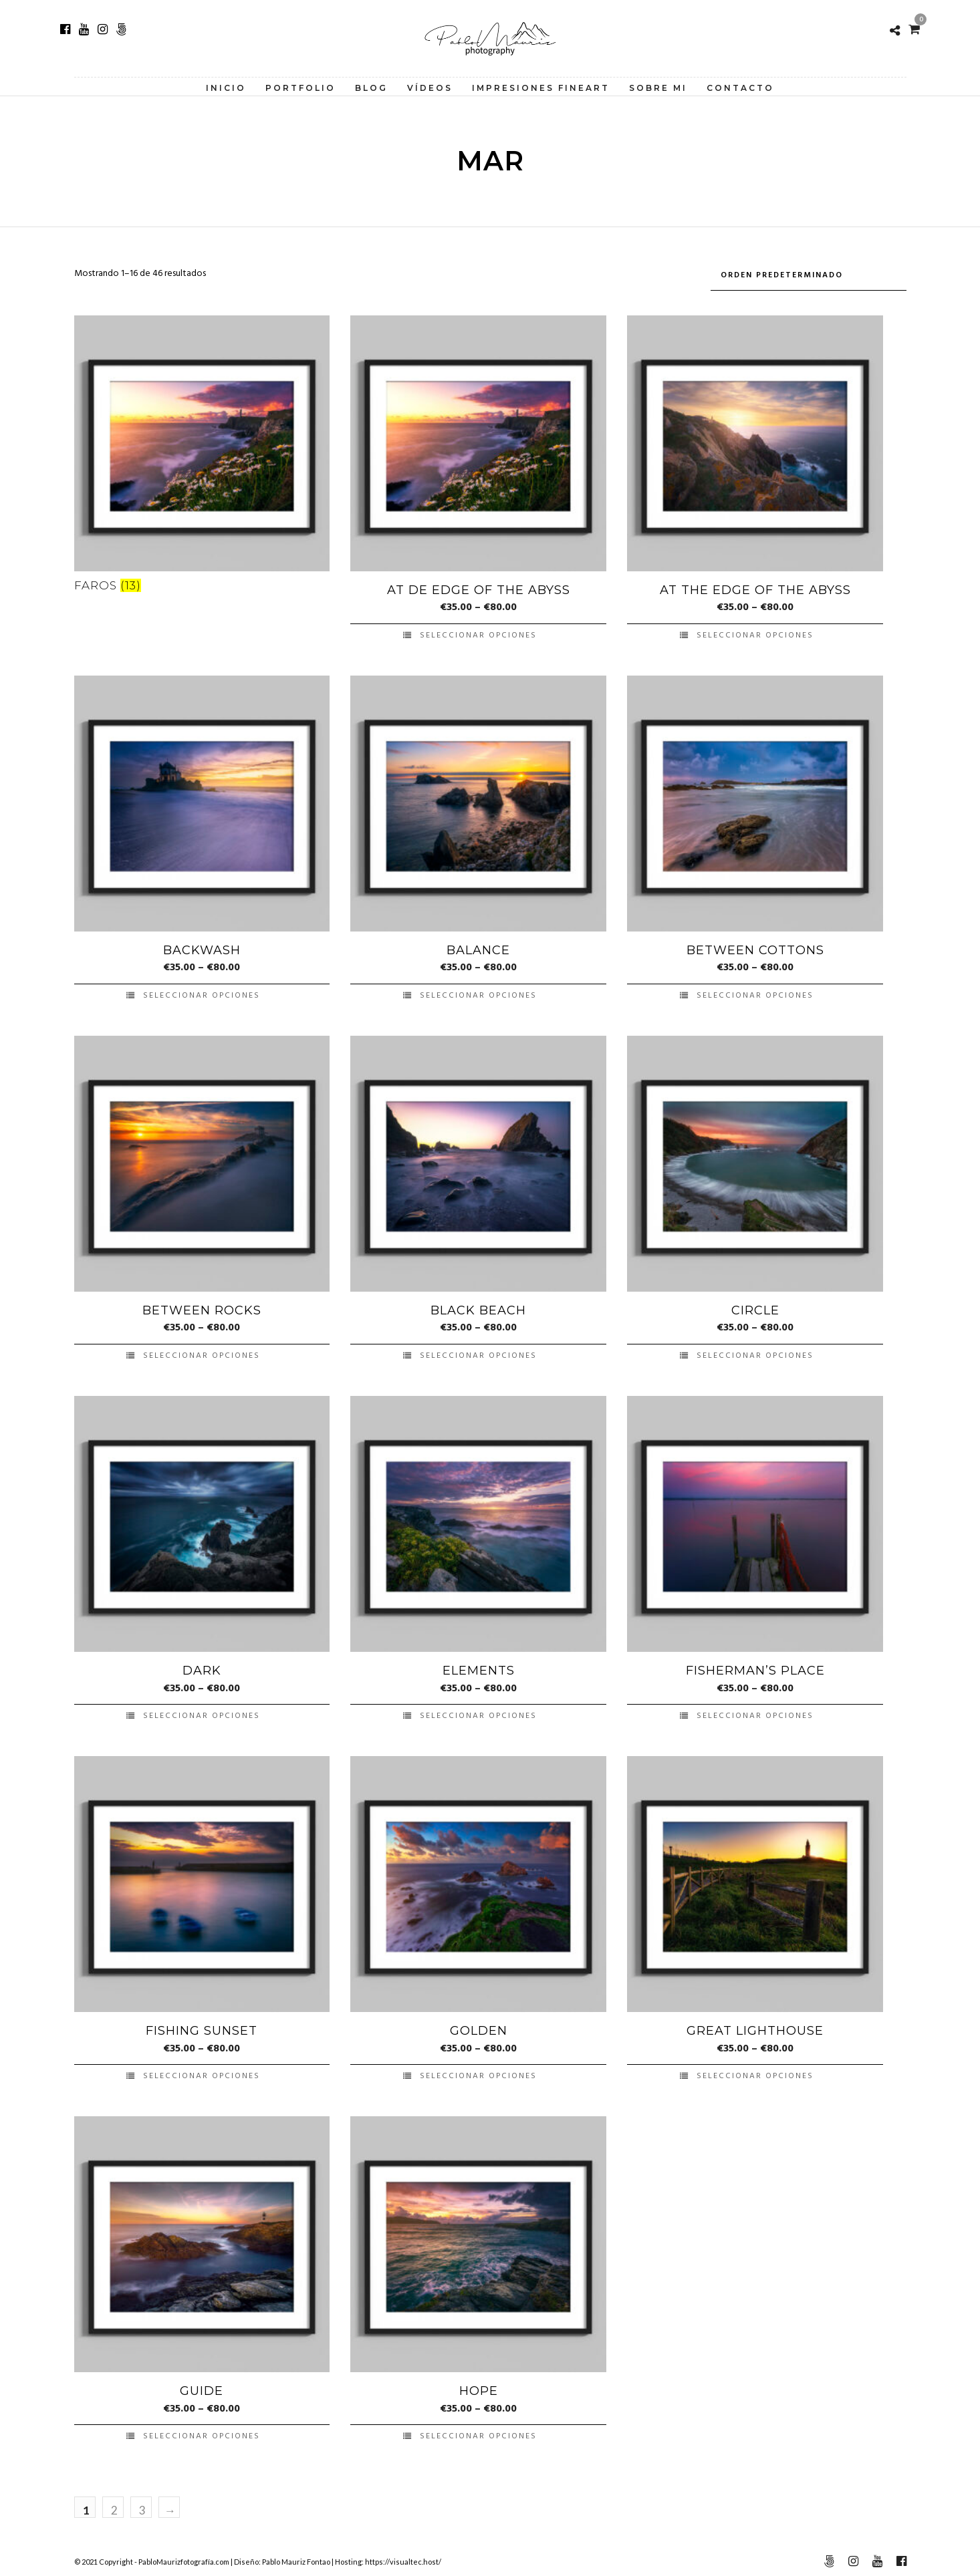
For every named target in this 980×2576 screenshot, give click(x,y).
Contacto (740, 88)
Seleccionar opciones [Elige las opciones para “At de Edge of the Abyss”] (478, 631)
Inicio (226, 88)
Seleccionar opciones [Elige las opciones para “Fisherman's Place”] (755, 1712)
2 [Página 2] (114, 2506)
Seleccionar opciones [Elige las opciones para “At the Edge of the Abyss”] (755, 631)
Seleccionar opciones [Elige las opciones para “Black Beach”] (478, 1352)
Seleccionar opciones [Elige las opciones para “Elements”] (478, 1712)
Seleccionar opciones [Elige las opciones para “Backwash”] (201, 992)
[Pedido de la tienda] (808, 274)
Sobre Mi (658, 88)
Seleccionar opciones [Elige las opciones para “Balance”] (478, 992)
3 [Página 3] (142, 2506)
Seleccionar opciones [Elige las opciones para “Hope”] (478, 2432)
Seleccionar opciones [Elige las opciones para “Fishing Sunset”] (201, 2072)
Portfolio (300, 88)
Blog (371, 88)
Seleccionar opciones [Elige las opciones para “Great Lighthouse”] (755, 2072)
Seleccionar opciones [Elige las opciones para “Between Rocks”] (201, 1352)
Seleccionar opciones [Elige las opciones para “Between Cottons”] (755, 992)
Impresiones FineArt (541, 88)
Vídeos (430, 88)
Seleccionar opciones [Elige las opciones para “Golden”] (478, 2072)
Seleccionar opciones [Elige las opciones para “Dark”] (201, 1712)
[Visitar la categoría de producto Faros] (202, 454)
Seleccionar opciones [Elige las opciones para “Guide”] (201, 2432)
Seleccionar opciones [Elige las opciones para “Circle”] (755, 1352)
